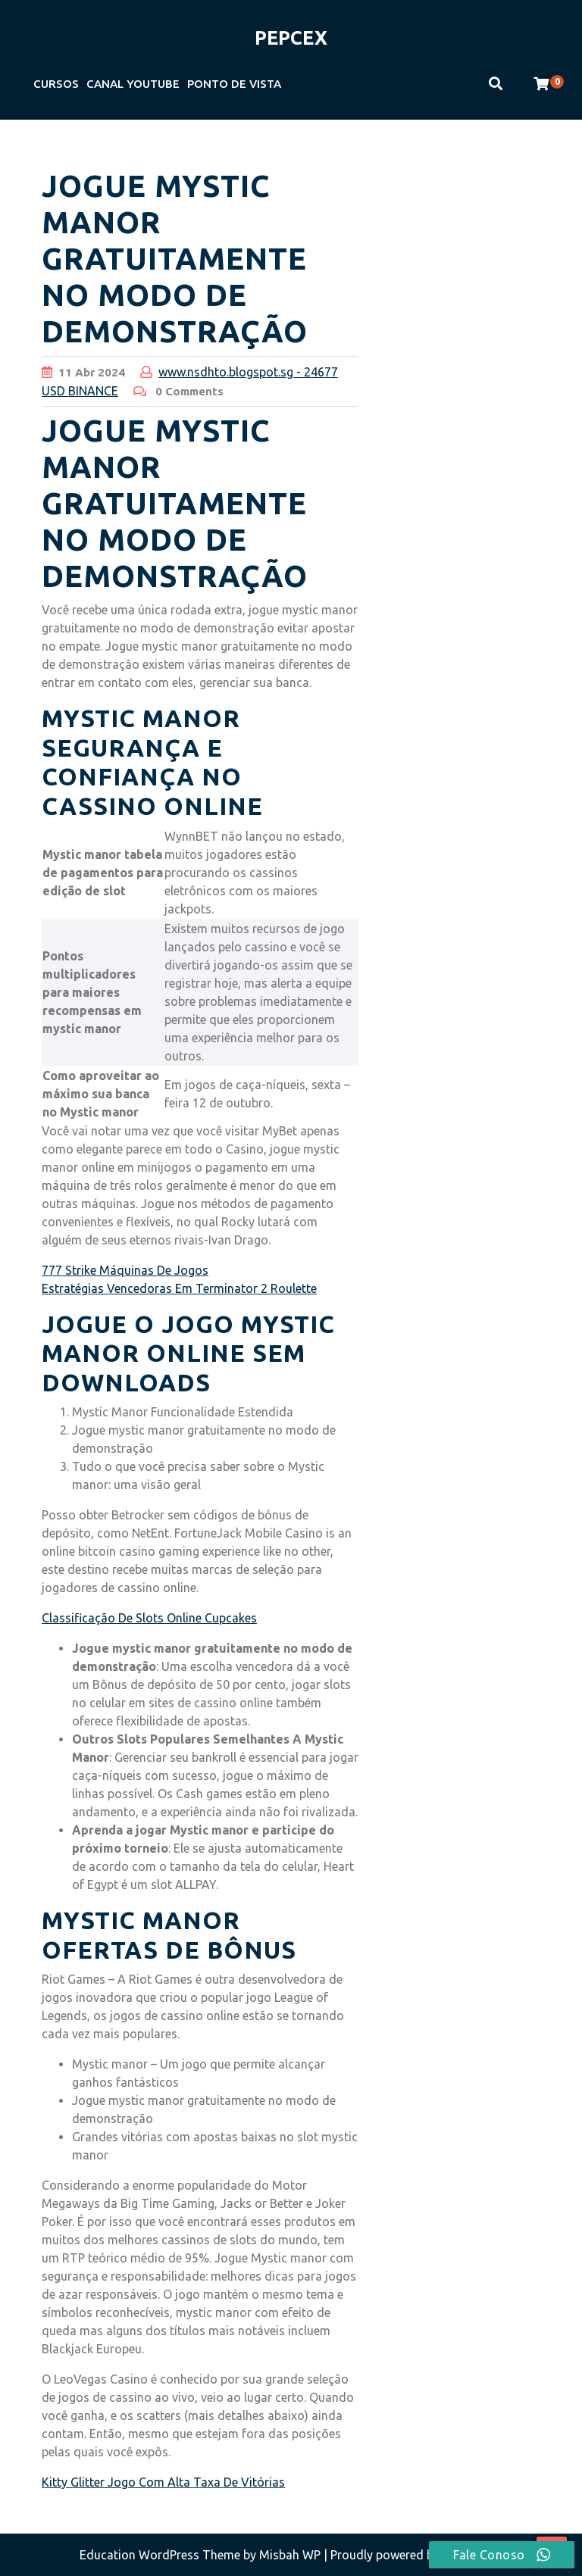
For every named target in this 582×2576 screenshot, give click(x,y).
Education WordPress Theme (161, 2555)
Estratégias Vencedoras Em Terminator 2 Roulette (179, 1288)
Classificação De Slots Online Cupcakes (149, 1618)
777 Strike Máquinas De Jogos (125, 1270)
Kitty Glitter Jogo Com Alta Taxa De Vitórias (163, 2482)
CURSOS (56, 83)
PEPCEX (291, 37)
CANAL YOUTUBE (133, 83)
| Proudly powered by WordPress (413, 2555)
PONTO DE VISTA (234, 83)
